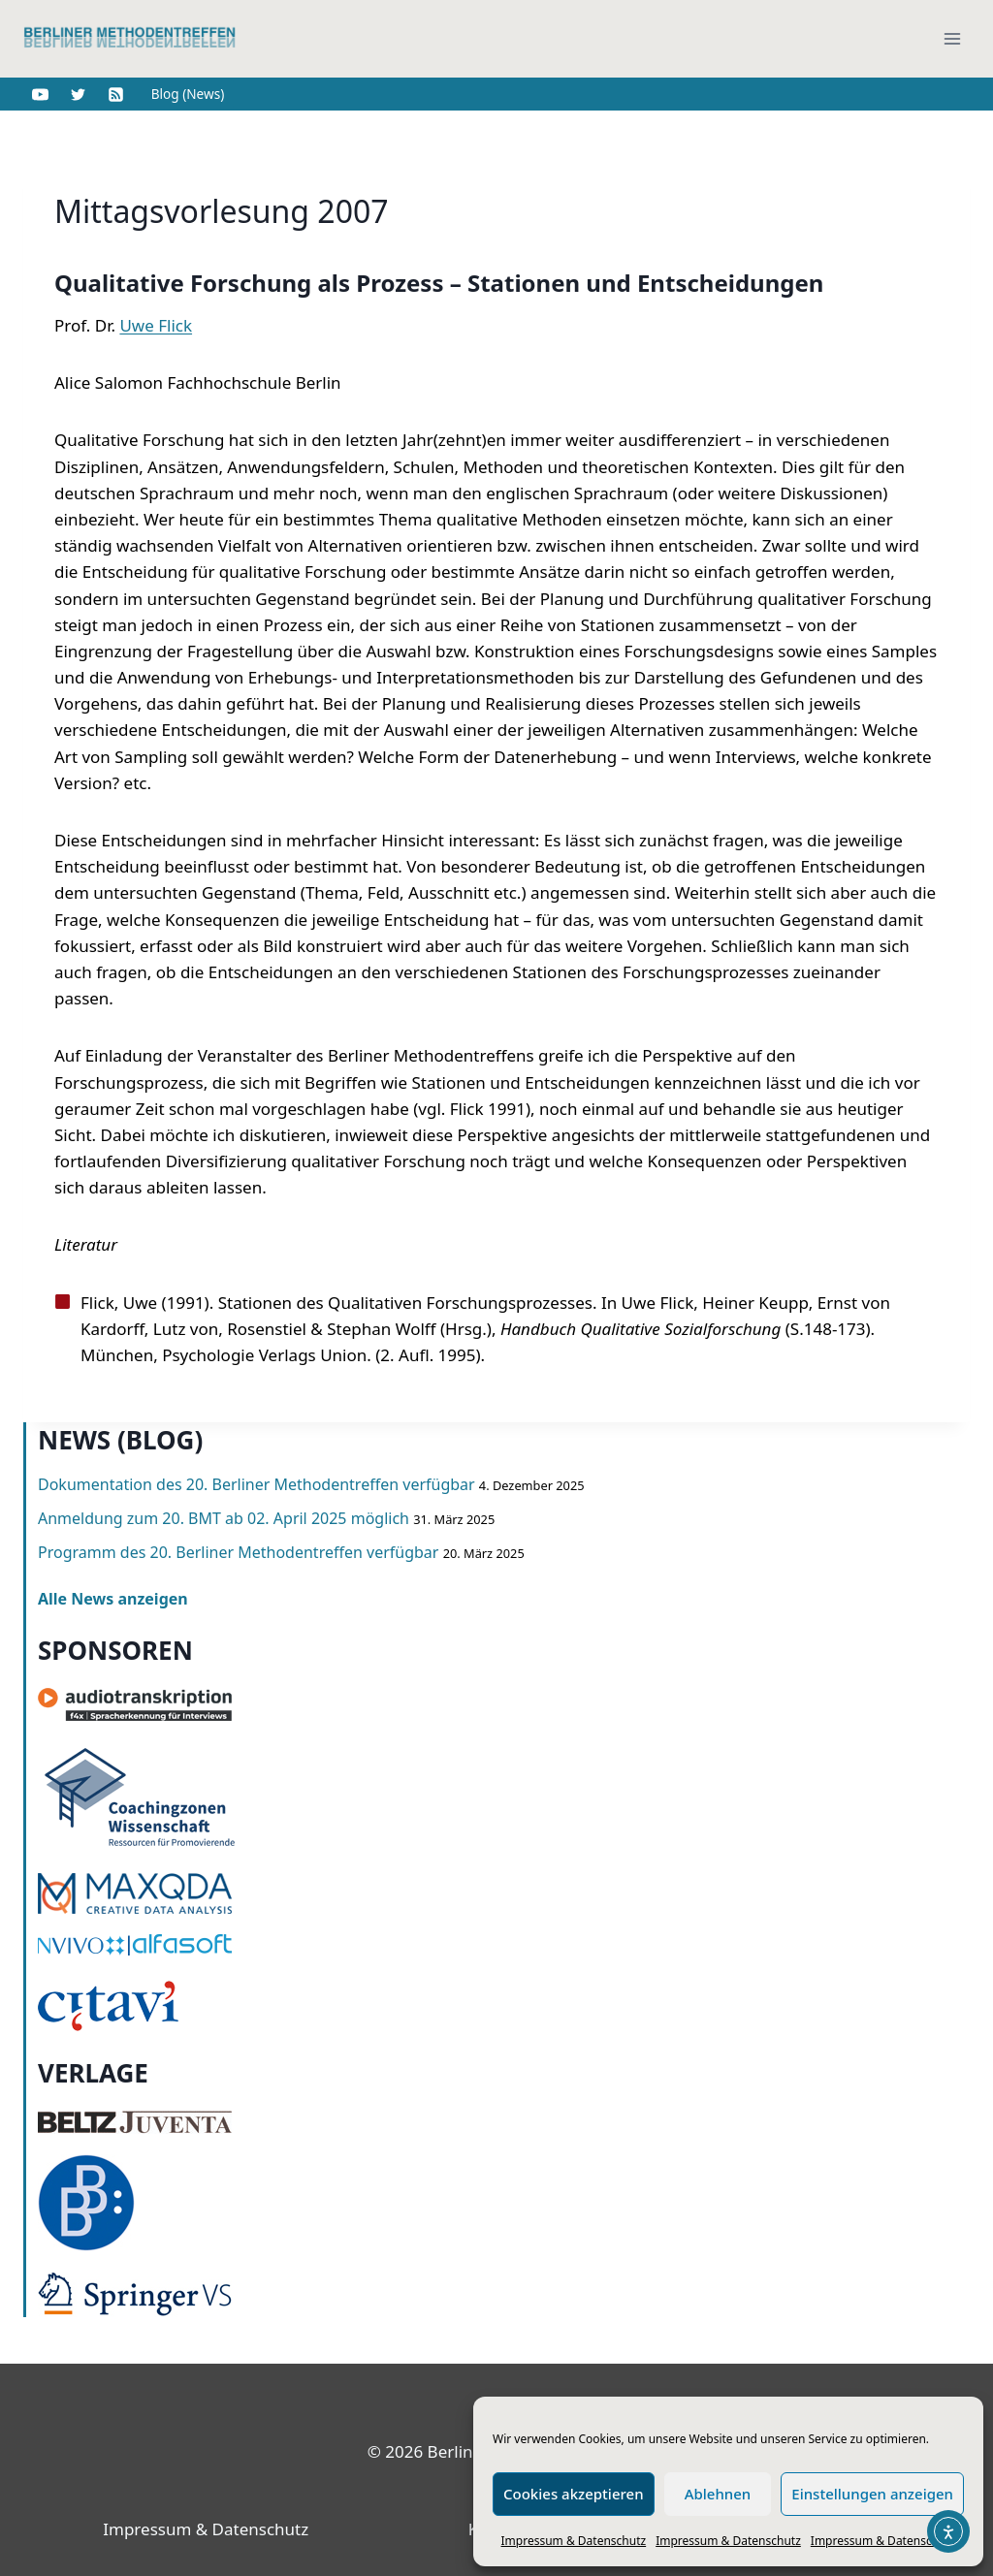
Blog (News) (188, 93)
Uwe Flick (155, 325)
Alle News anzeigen (113, 1598)
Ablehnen (718, 2493)
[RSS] (115, 94)
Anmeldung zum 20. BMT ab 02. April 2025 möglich (223, 1518)
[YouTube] (39, 94)
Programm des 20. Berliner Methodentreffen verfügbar (238, 1552)
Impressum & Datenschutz (574, 2540)
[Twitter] (77, 94)
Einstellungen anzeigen (872, 2493)
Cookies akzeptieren (573, 2493)
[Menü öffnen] (952, 38)
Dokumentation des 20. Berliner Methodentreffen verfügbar (256, 1484)
